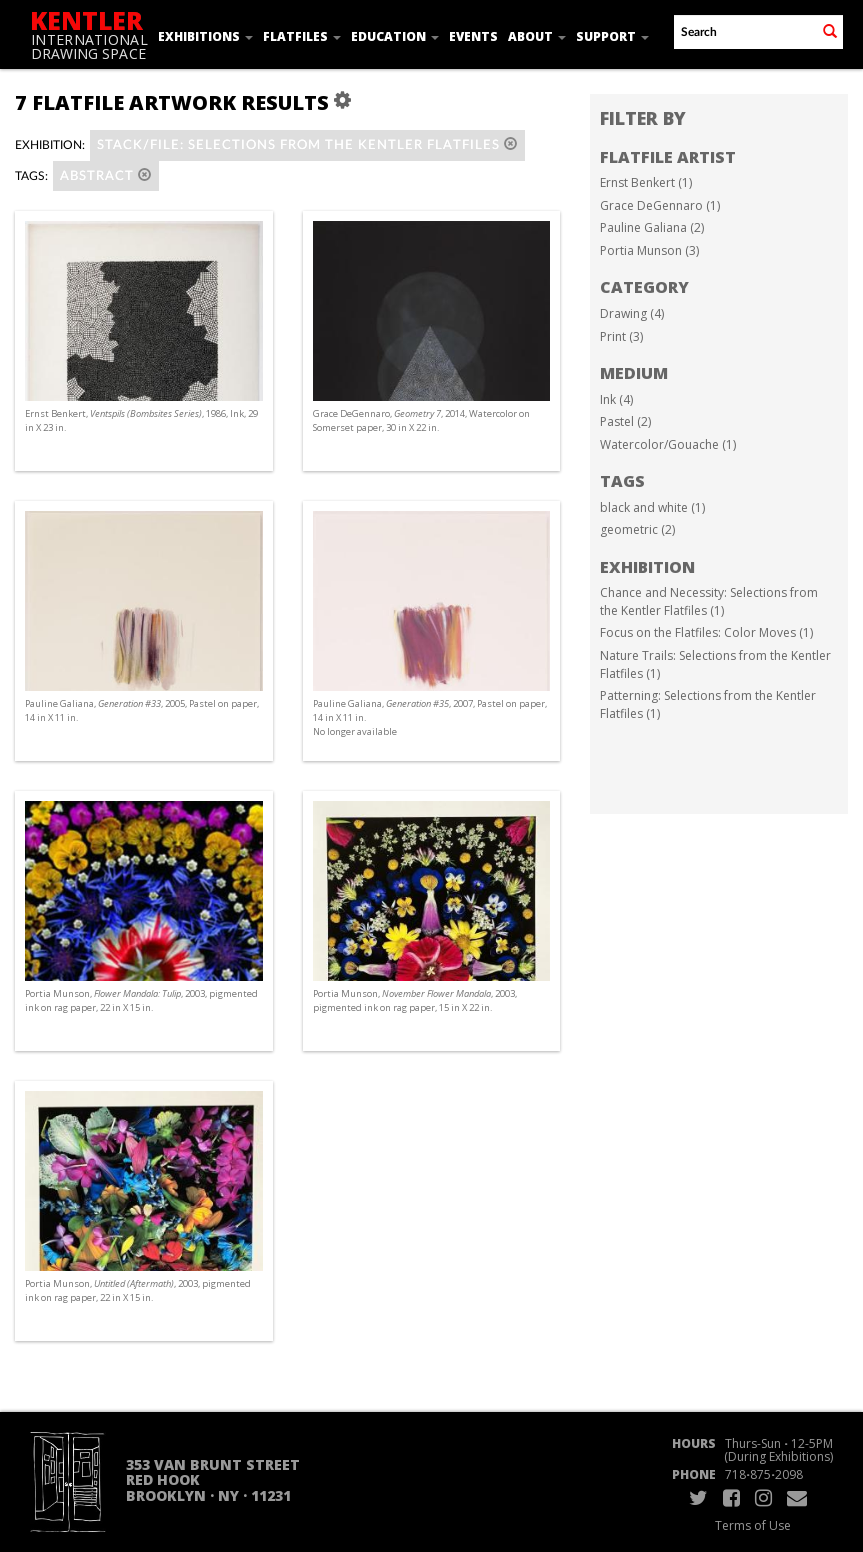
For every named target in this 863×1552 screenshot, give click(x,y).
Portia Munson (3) (649, 250)
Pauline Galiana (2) (652, 227)
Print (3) (621, 336)
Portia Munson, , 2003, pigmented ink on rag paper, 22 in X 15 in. (141, 1000)
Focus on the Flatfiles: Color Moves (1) (706, 632)
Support (612, 36)
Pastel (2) (625, 421)
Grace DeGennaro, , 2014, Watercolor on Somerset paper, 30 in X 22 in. (421, 420)
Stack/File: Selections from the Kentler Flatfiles (307, 144)
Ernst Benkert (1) (646, 182)
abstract (106, 175)
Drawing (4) (632, 313)
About (537, 36)
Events (473, 36)
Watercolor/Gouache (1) (668, 444)
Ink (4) (616, 399)
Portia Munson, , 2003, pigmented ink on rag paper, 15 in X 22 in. (415, 1000)
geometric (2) (637, 529)
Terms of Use (753, 1525)
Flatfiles (302, 36)
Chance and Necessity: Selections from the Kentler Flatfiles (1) (709, 601)
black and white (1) (652, 507)
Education (395, 36)
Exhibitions (205, 36)
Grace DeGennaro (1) (660, 205)
